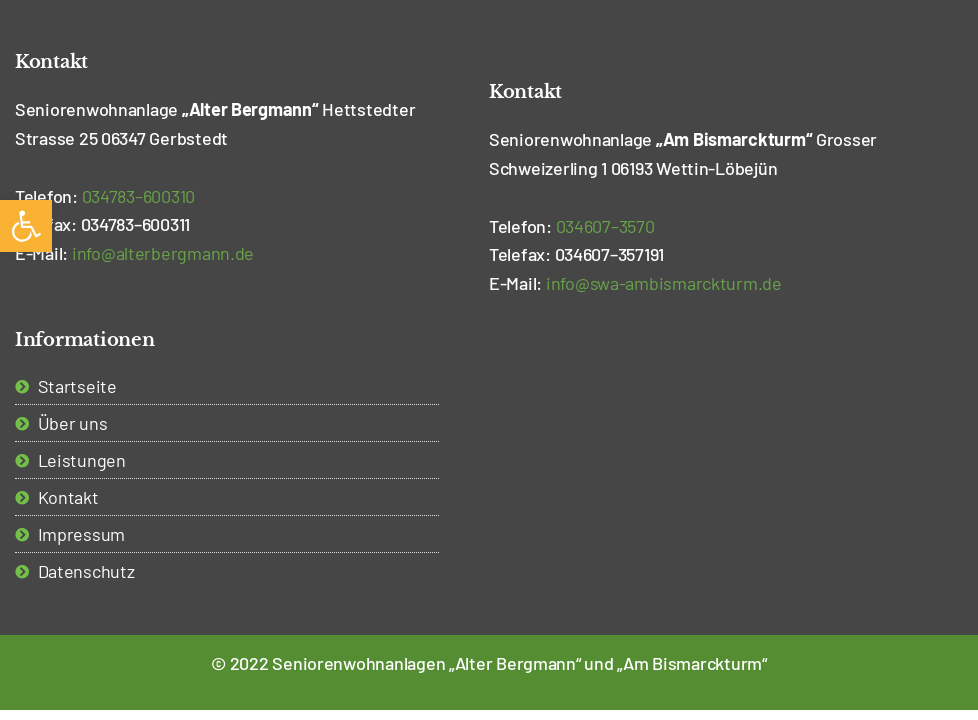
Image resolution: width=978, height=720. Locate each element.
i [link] (163, 253)
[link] (26, 226)
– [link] (139, 196)
